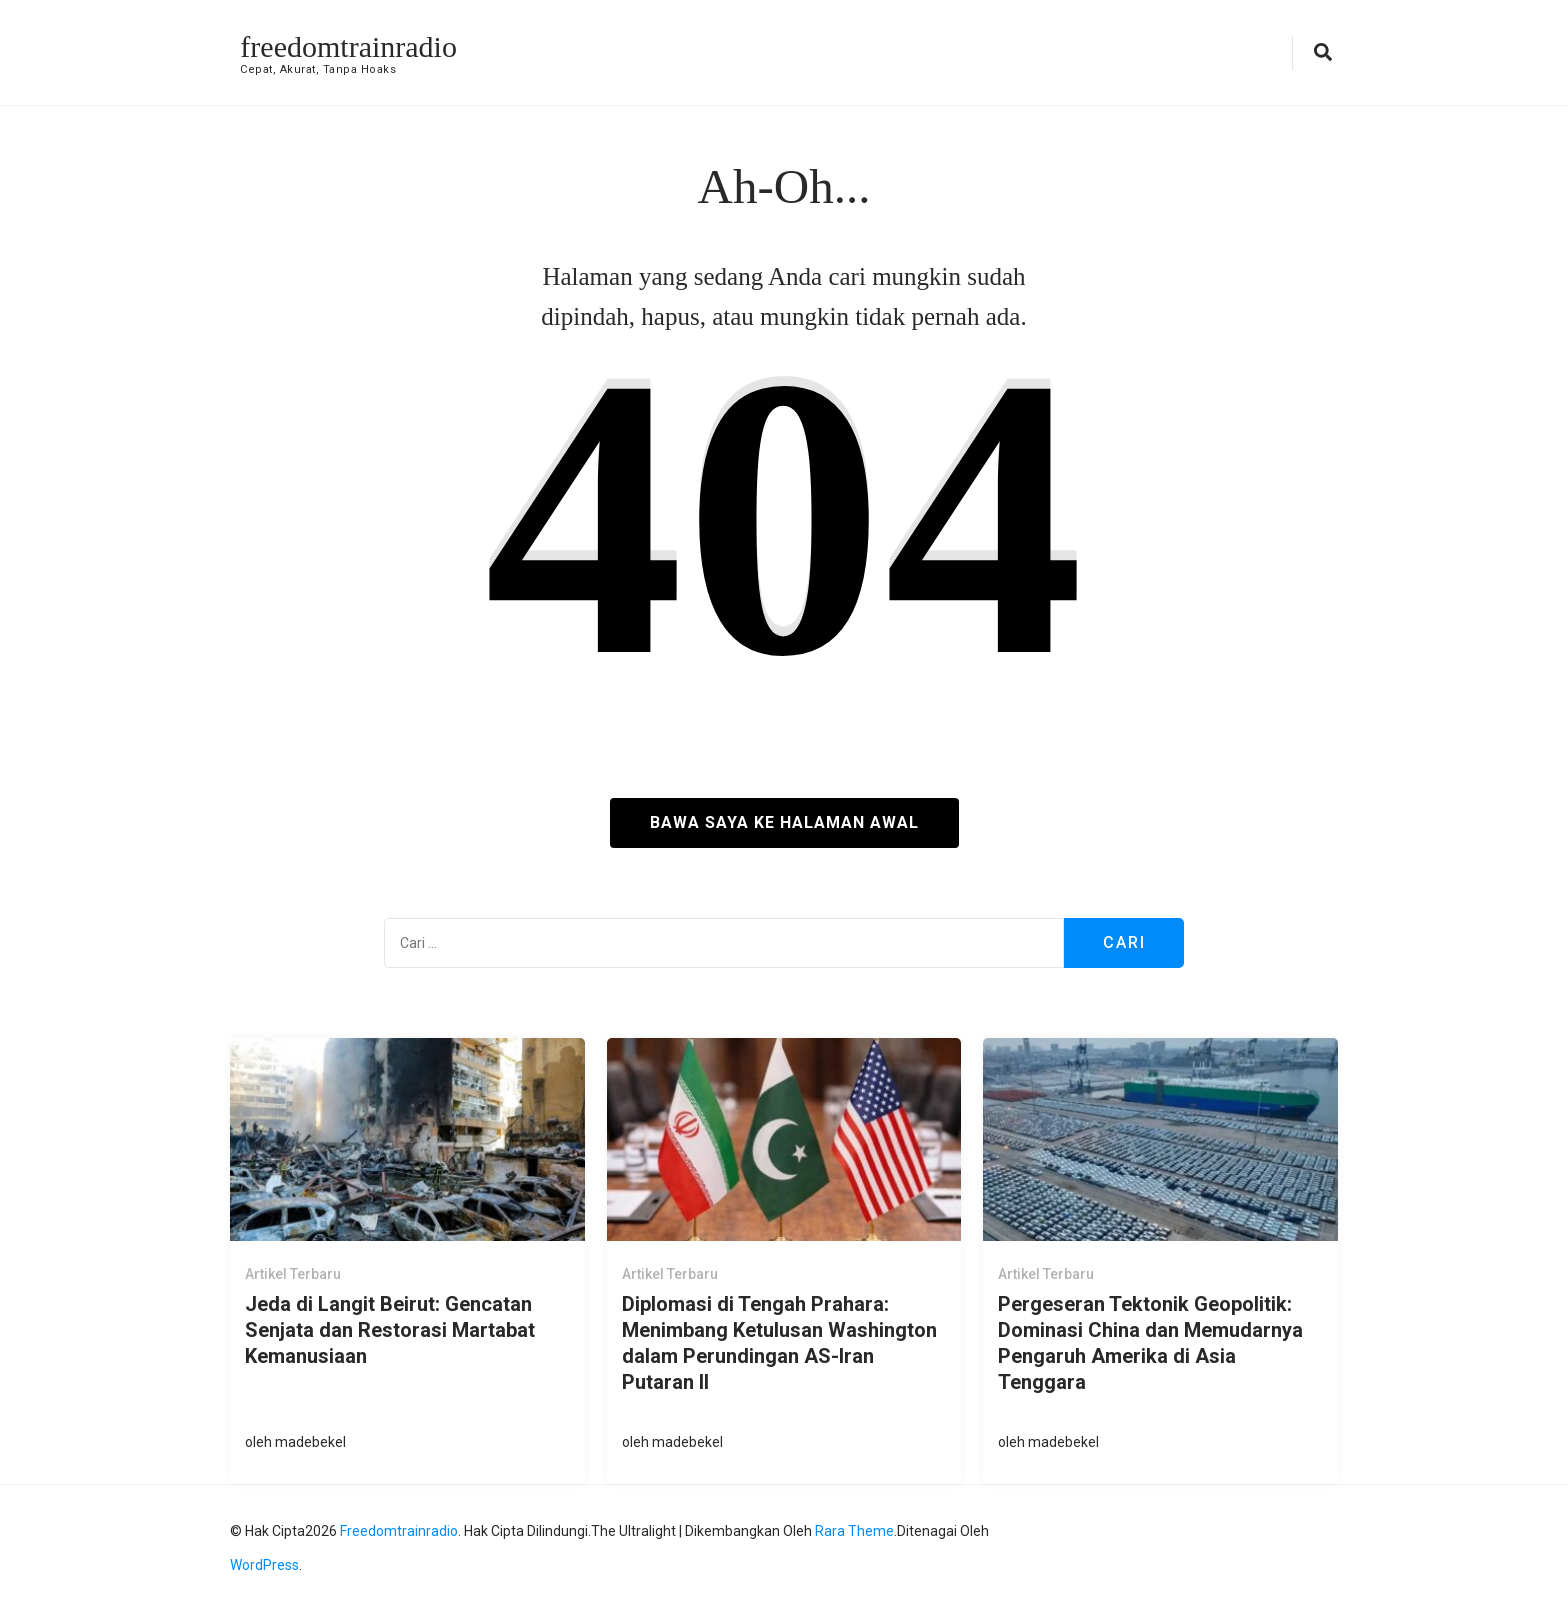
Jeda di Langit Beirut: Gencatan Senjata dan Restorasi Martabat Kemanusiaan (390, 1330)
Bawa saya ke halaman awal (784, 822)
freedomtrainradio (348, 46)
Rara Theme (854, 1531)
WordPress (264, 1565)
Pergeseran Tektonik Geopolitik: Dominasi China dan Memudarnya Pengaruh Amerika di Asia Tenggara (1150, 1343)
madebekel (310, 1442)
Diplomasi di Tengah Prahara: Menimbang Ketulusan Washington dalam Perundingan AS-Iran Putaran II (779, 1343)
